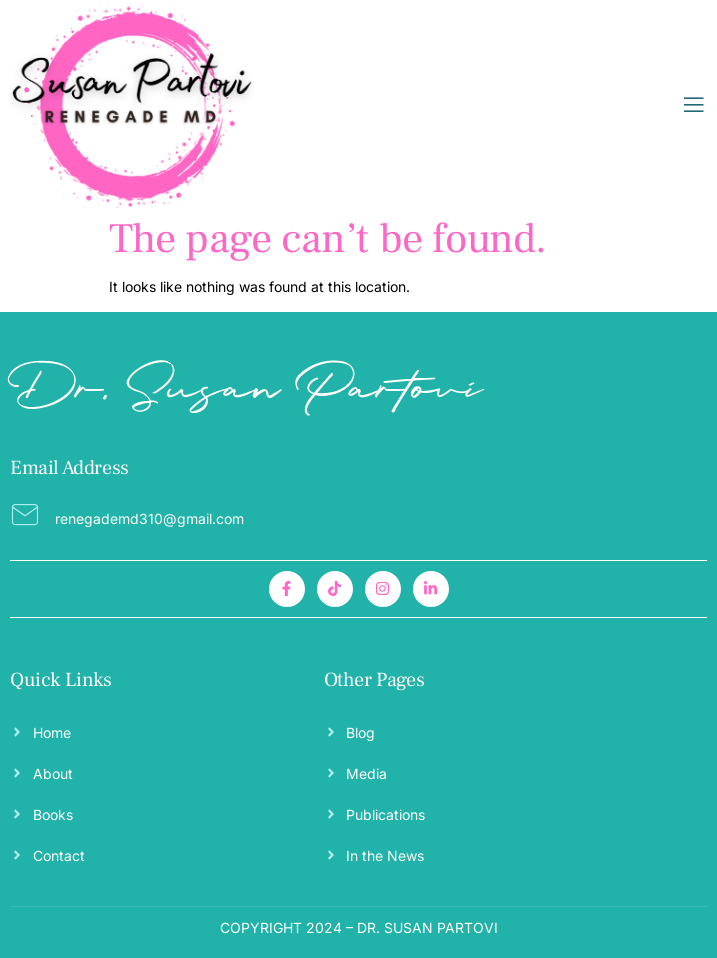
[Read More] (358, 515)
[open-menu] (694, 105)
